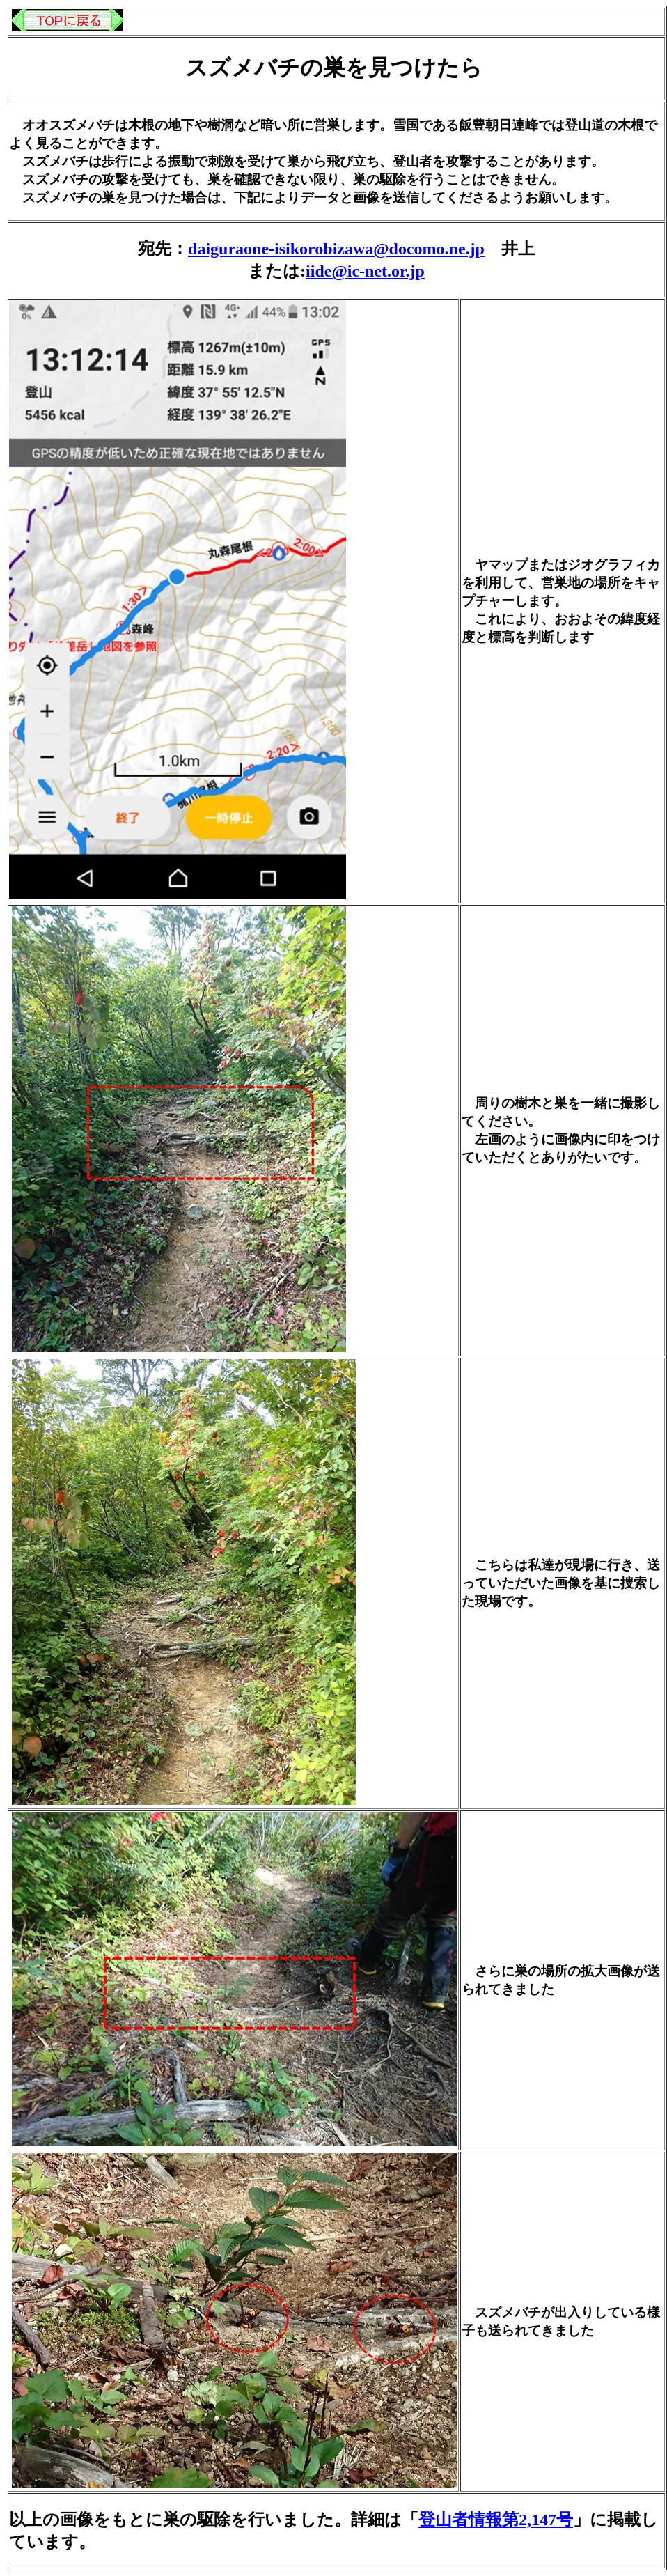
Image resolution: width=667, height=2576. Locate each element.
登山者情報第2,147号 (495, 2520)
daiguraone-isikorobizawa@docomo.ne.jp (336, 249)
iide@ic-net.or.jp (365, 271)
